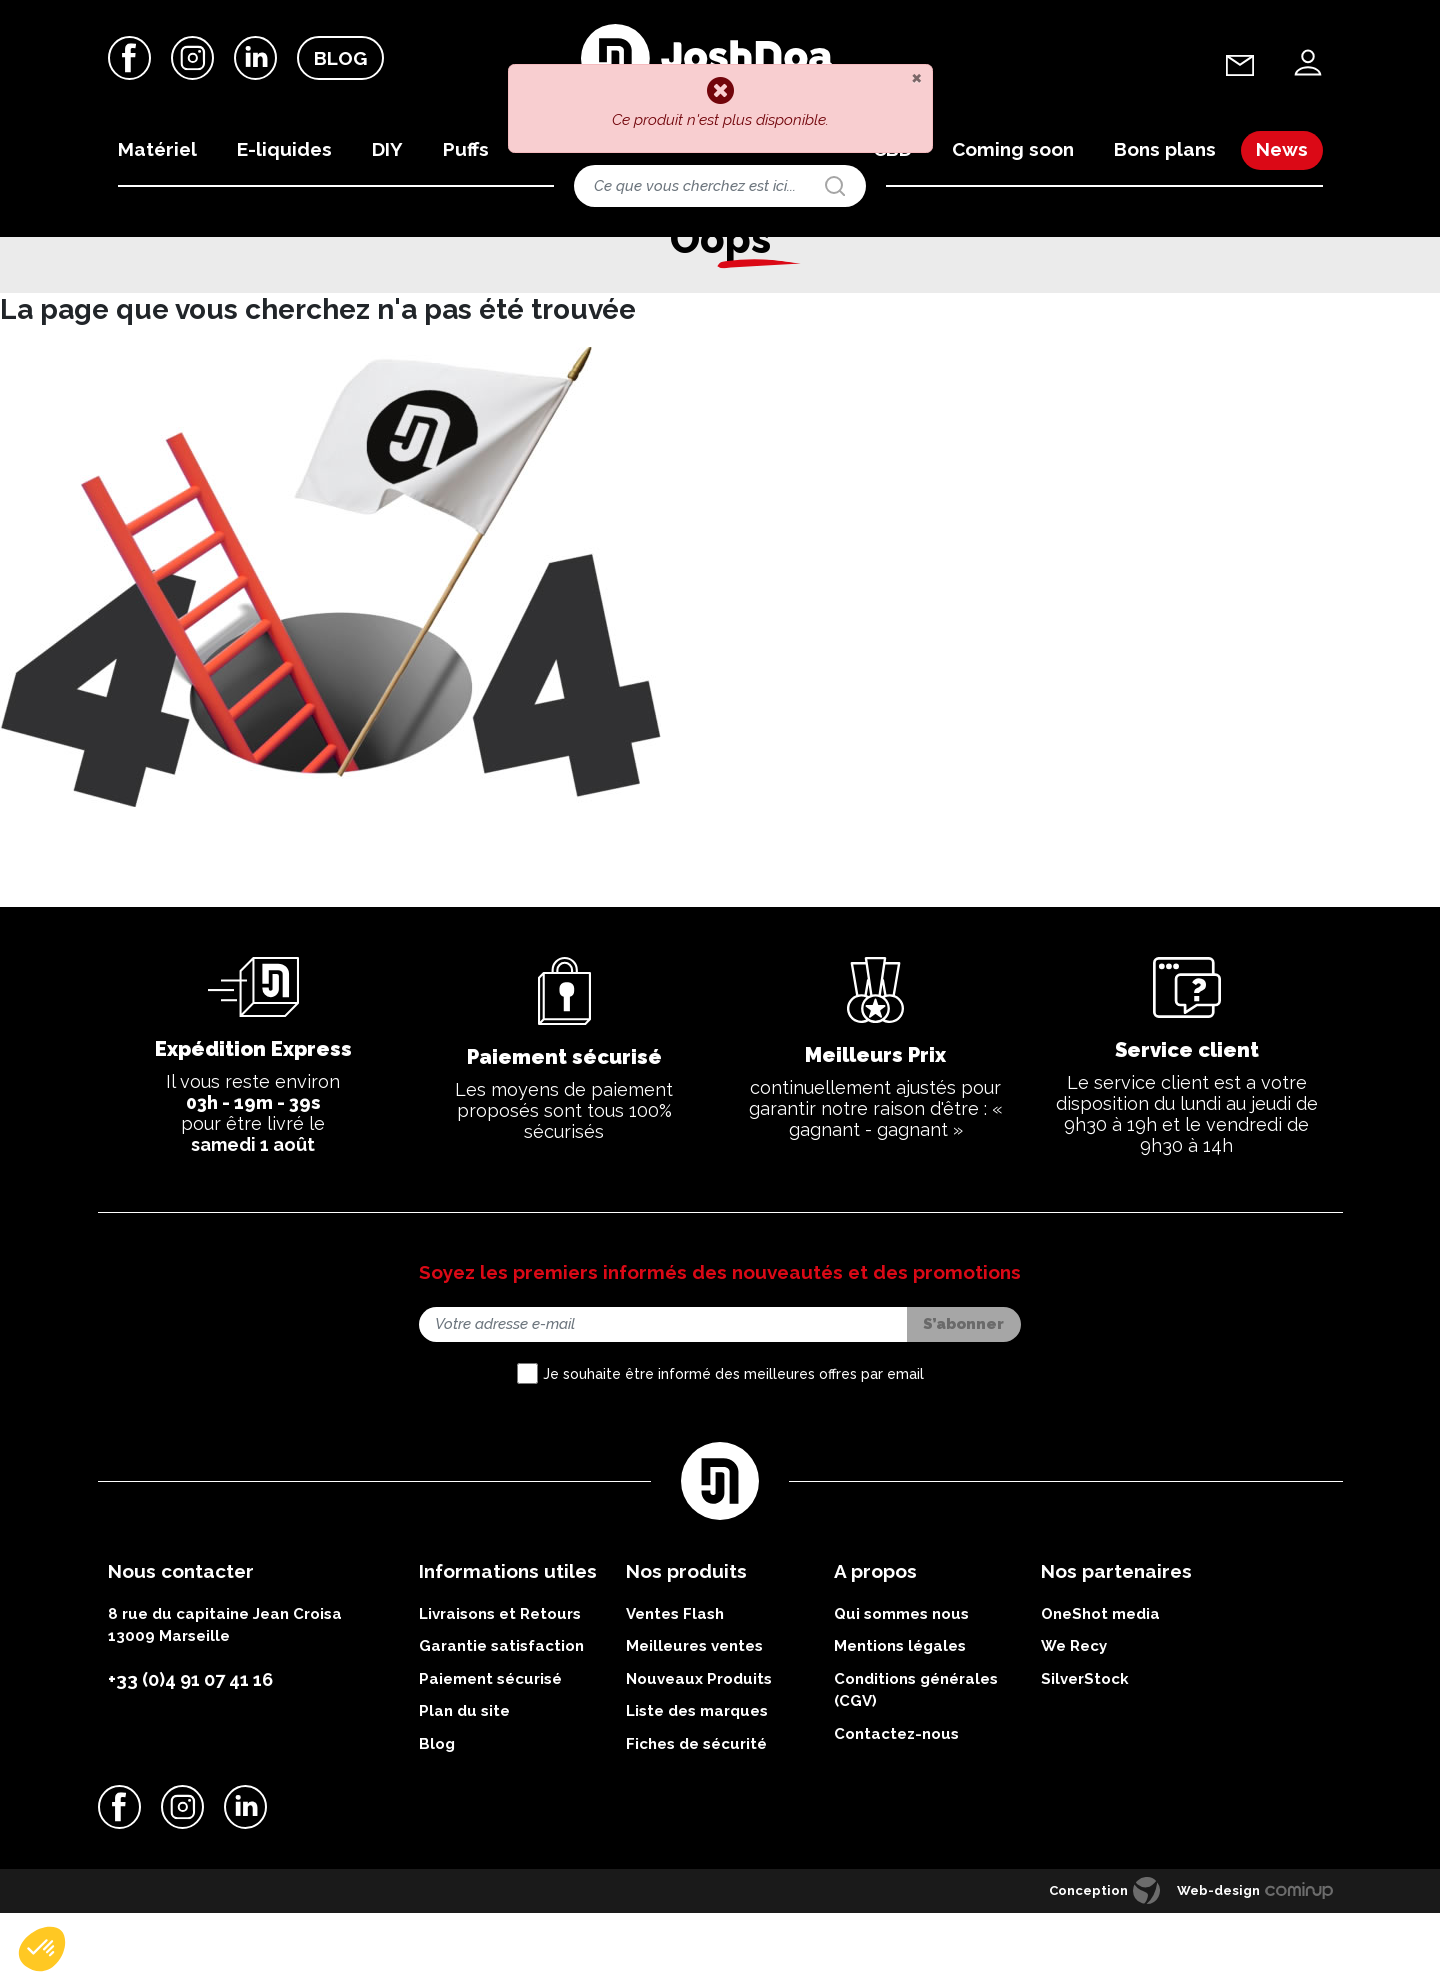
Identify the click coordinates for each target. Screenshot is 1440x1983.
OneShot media (1100, 1683)
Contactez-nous (896, 1803)
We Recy (1074, 1716)
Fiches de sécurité (696, 1813)
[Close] (916, 77)
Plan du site (464, 1781)
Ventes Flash (675, 1683)
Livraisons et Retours (500, 1683)
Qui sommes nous (901, 1683)
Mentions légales (900, 1716)
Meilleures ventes (694, 1716)
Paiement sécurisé (490, 1748)
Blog (340, 59)
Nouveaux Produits (699, 1748)
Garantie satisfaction (501, 1716)
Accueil (96, 253)
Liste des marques (697, 1781)
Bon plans (164, 253)
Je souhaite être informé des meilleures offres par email (733, 1444)
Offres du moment (259, 253)
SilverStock (1085, 1748)
